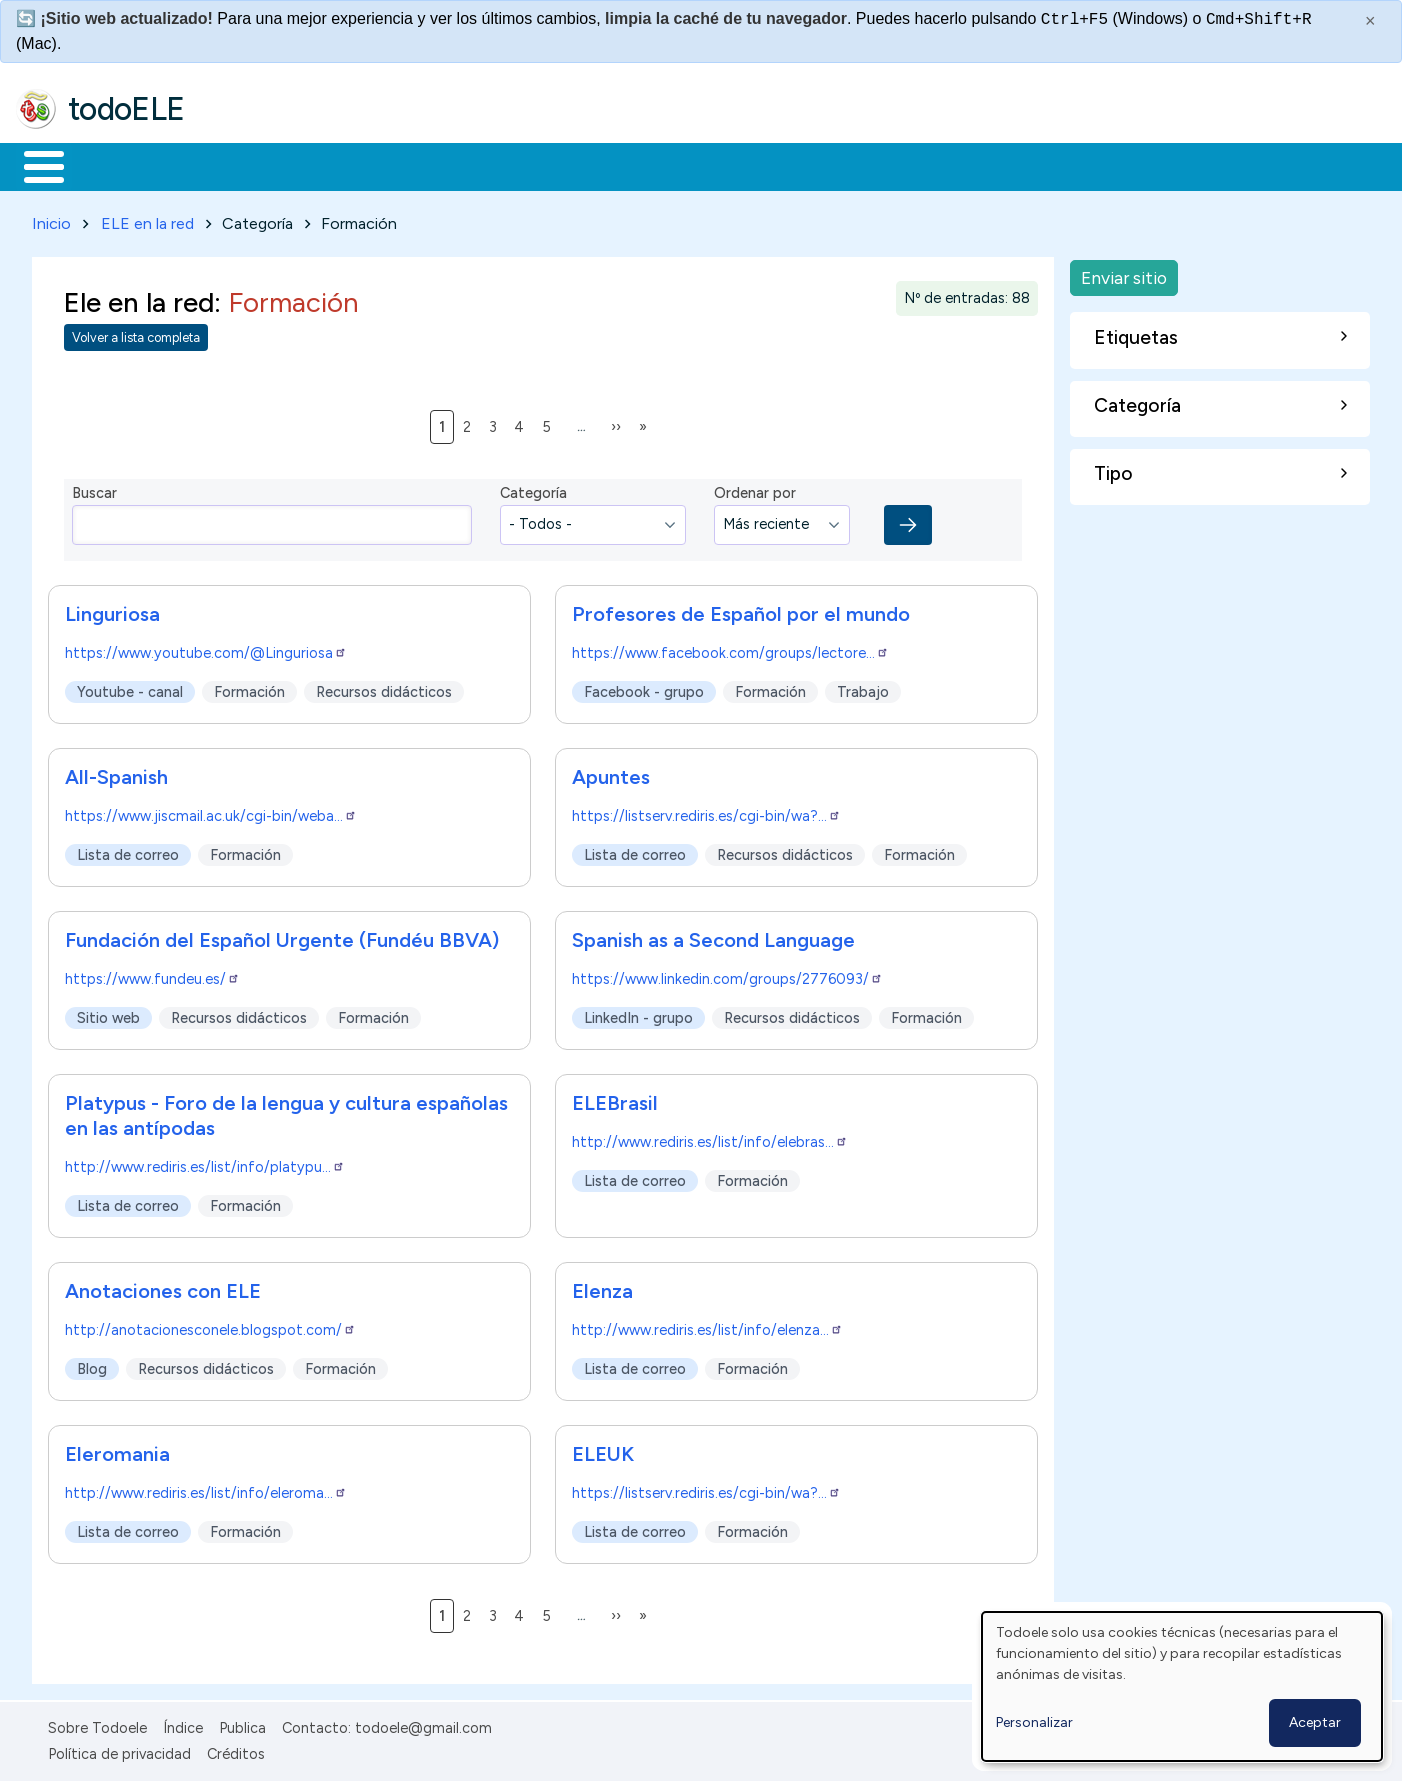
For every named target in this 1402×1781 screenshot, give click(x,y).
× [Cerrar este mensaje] (1370, 21)
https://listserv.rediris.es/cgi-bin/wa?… (706, 812)
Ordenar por (755, 490)
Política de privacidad (119, 1750)
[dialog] (1182, 1686)
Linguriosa (112, 610)
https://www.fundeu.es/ (152, 975)
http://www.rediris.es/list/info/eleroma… (206, 1489)
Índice (183, 1724)
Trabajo (360, 165)
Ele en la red (139, 298)
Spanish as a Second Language (713, 936)
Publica (242, 1724)
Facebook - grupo (644, 688)
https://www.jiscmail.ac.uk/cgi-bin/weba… (211, 812)
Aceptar (1315, 1722)
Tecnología (598, 165)
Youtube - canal (130, 688)
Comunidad (731, 165)
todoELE (126, 109)
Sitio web (108, 1014)
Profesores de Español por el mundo (741, 610)
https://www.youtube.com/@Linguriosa (206, 649)
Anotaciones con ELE (163, 1287)
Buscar (821, 165)
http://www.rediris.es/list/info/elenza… (707, 1326)
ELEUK (603, 1450)
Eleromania (117, 1450)
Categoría (533, 490)
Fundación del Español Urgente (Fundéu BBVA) (282, 936)
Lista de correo (128, 851)
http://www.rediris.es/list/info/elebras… (710, 1138)
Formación (241, 165)
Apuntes (611, 773)
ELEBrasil (615, 1099)
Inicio (33, 165)
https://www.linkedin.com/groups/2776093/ (727, 975)
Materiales (112, 165)
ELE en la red (147, 219)
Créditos (236, 1750)
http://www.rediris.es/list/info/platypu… (205, 1163)
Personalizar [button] (1034, 1722)
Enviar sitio (1124, 273)
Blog (92, 1365)
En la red (472, 165)
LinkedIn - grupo (638, 1014)
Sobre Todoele (97, 1724)
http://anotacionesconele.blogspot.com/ (210, 1326)
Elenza (602, 1287)
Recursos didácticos (384, 688)
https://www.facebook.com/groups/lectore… (730, 649)
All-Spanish (116, 773)
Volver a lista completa (136, 334)
